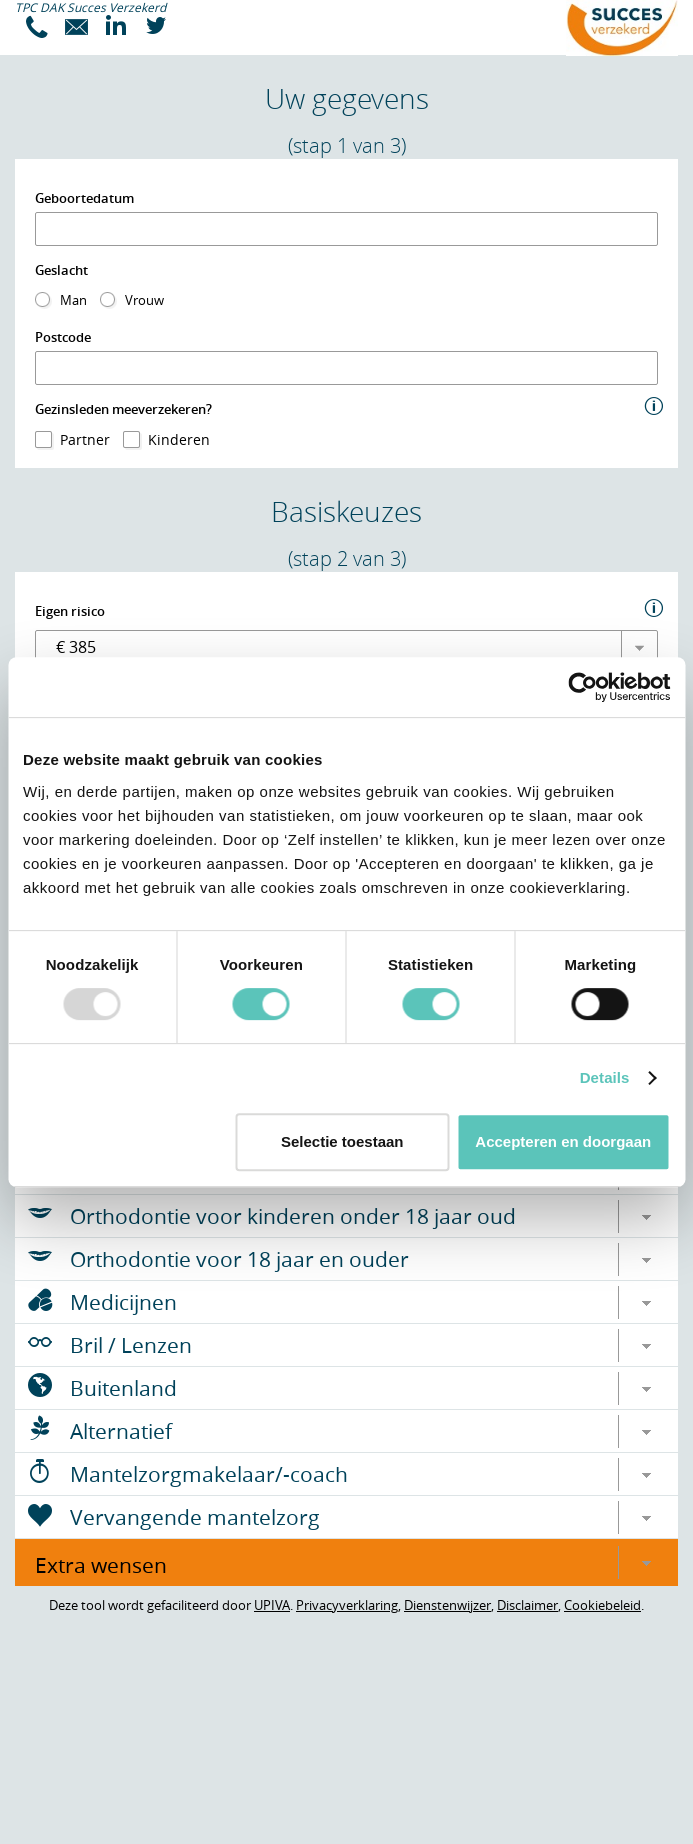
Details (605, 1077)
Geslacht (61, 270)
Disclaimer (527, 1605)
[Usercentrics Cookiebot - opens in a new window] (582, 687)
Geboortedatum (84, 198)
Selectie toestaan (342, 1141)
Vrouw (144, 300)
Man (73, 300)
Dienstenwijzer (447, 1605)
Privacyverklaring (347, 1605)
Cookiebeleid (602, 1605)
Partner (85, 439)
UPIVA (272, 1605)
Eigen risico (70, 611)
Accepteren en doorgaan (563, 1141)
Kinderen (179, 439)
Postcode (63, 337)
